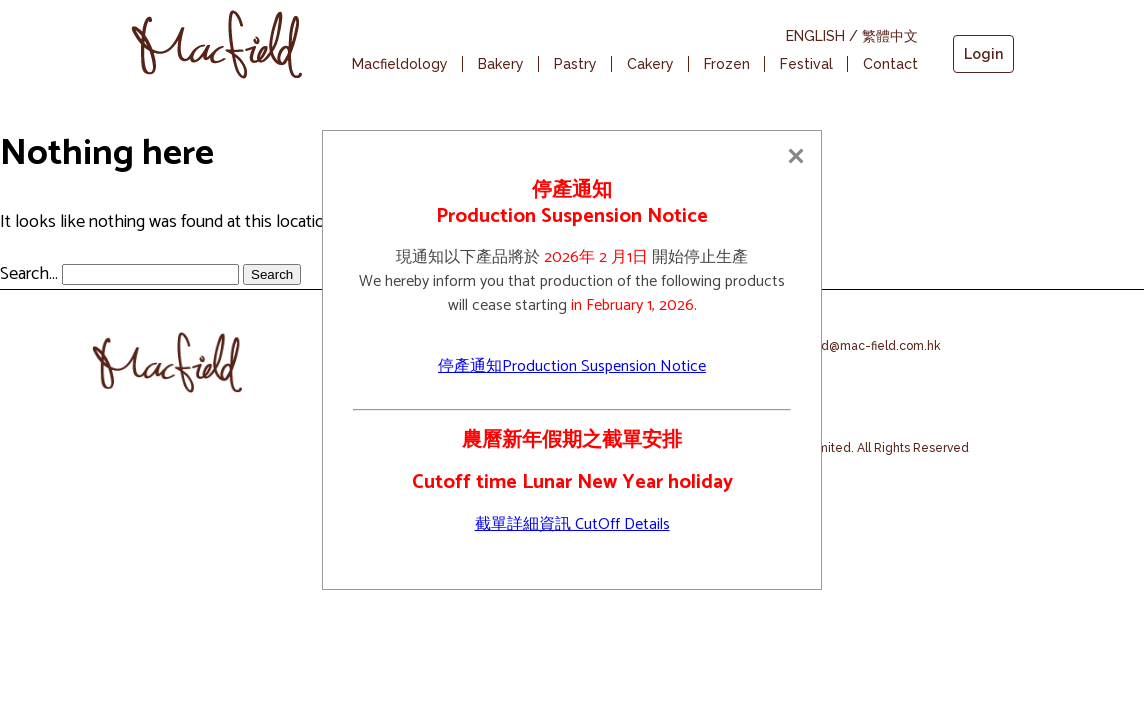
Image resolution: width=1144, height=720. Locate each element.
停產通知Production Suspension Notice (572, 366)
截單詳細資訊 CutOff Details (572, 524)
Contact (890, 64)
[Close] (796, 156)
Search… (29, 274)
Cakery (650, 64)
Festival (806, 64)
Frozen (727, 64)
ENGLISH (815, 36)
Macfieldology (400, 64)
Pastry (575, 64)
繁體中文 (890, 36)
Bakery (501, 64)
